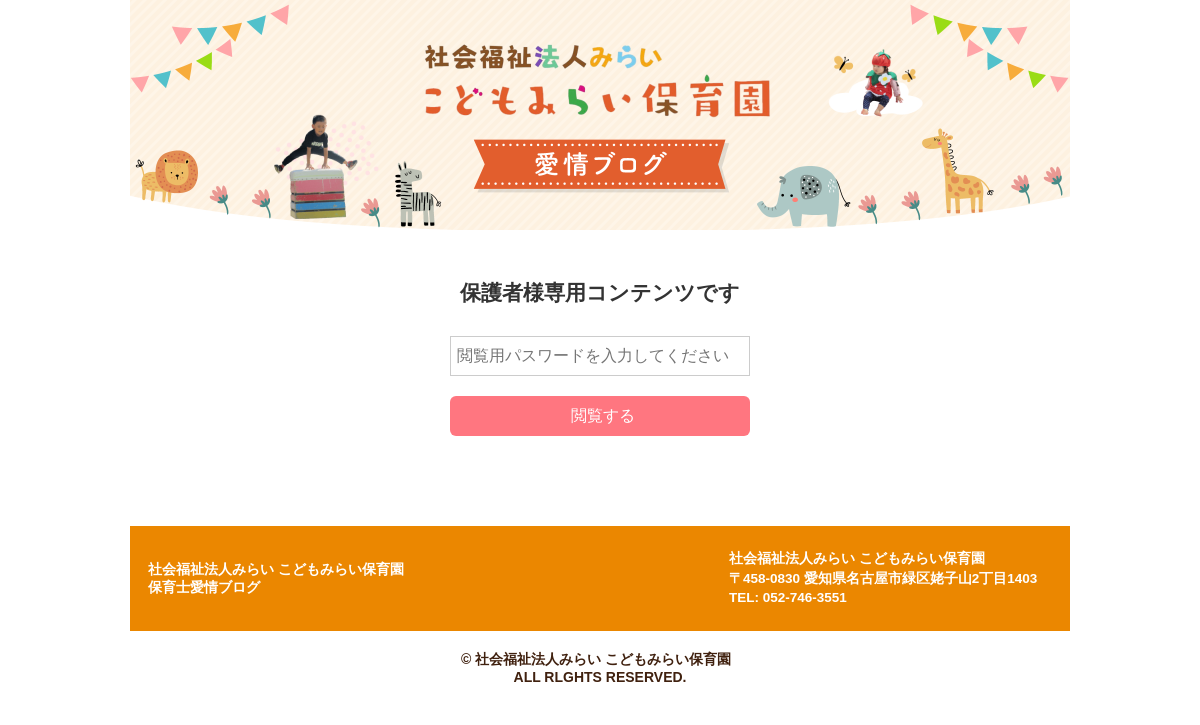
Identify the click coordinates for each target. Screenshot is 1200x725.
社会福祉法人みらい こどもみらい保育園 (857, 558)
